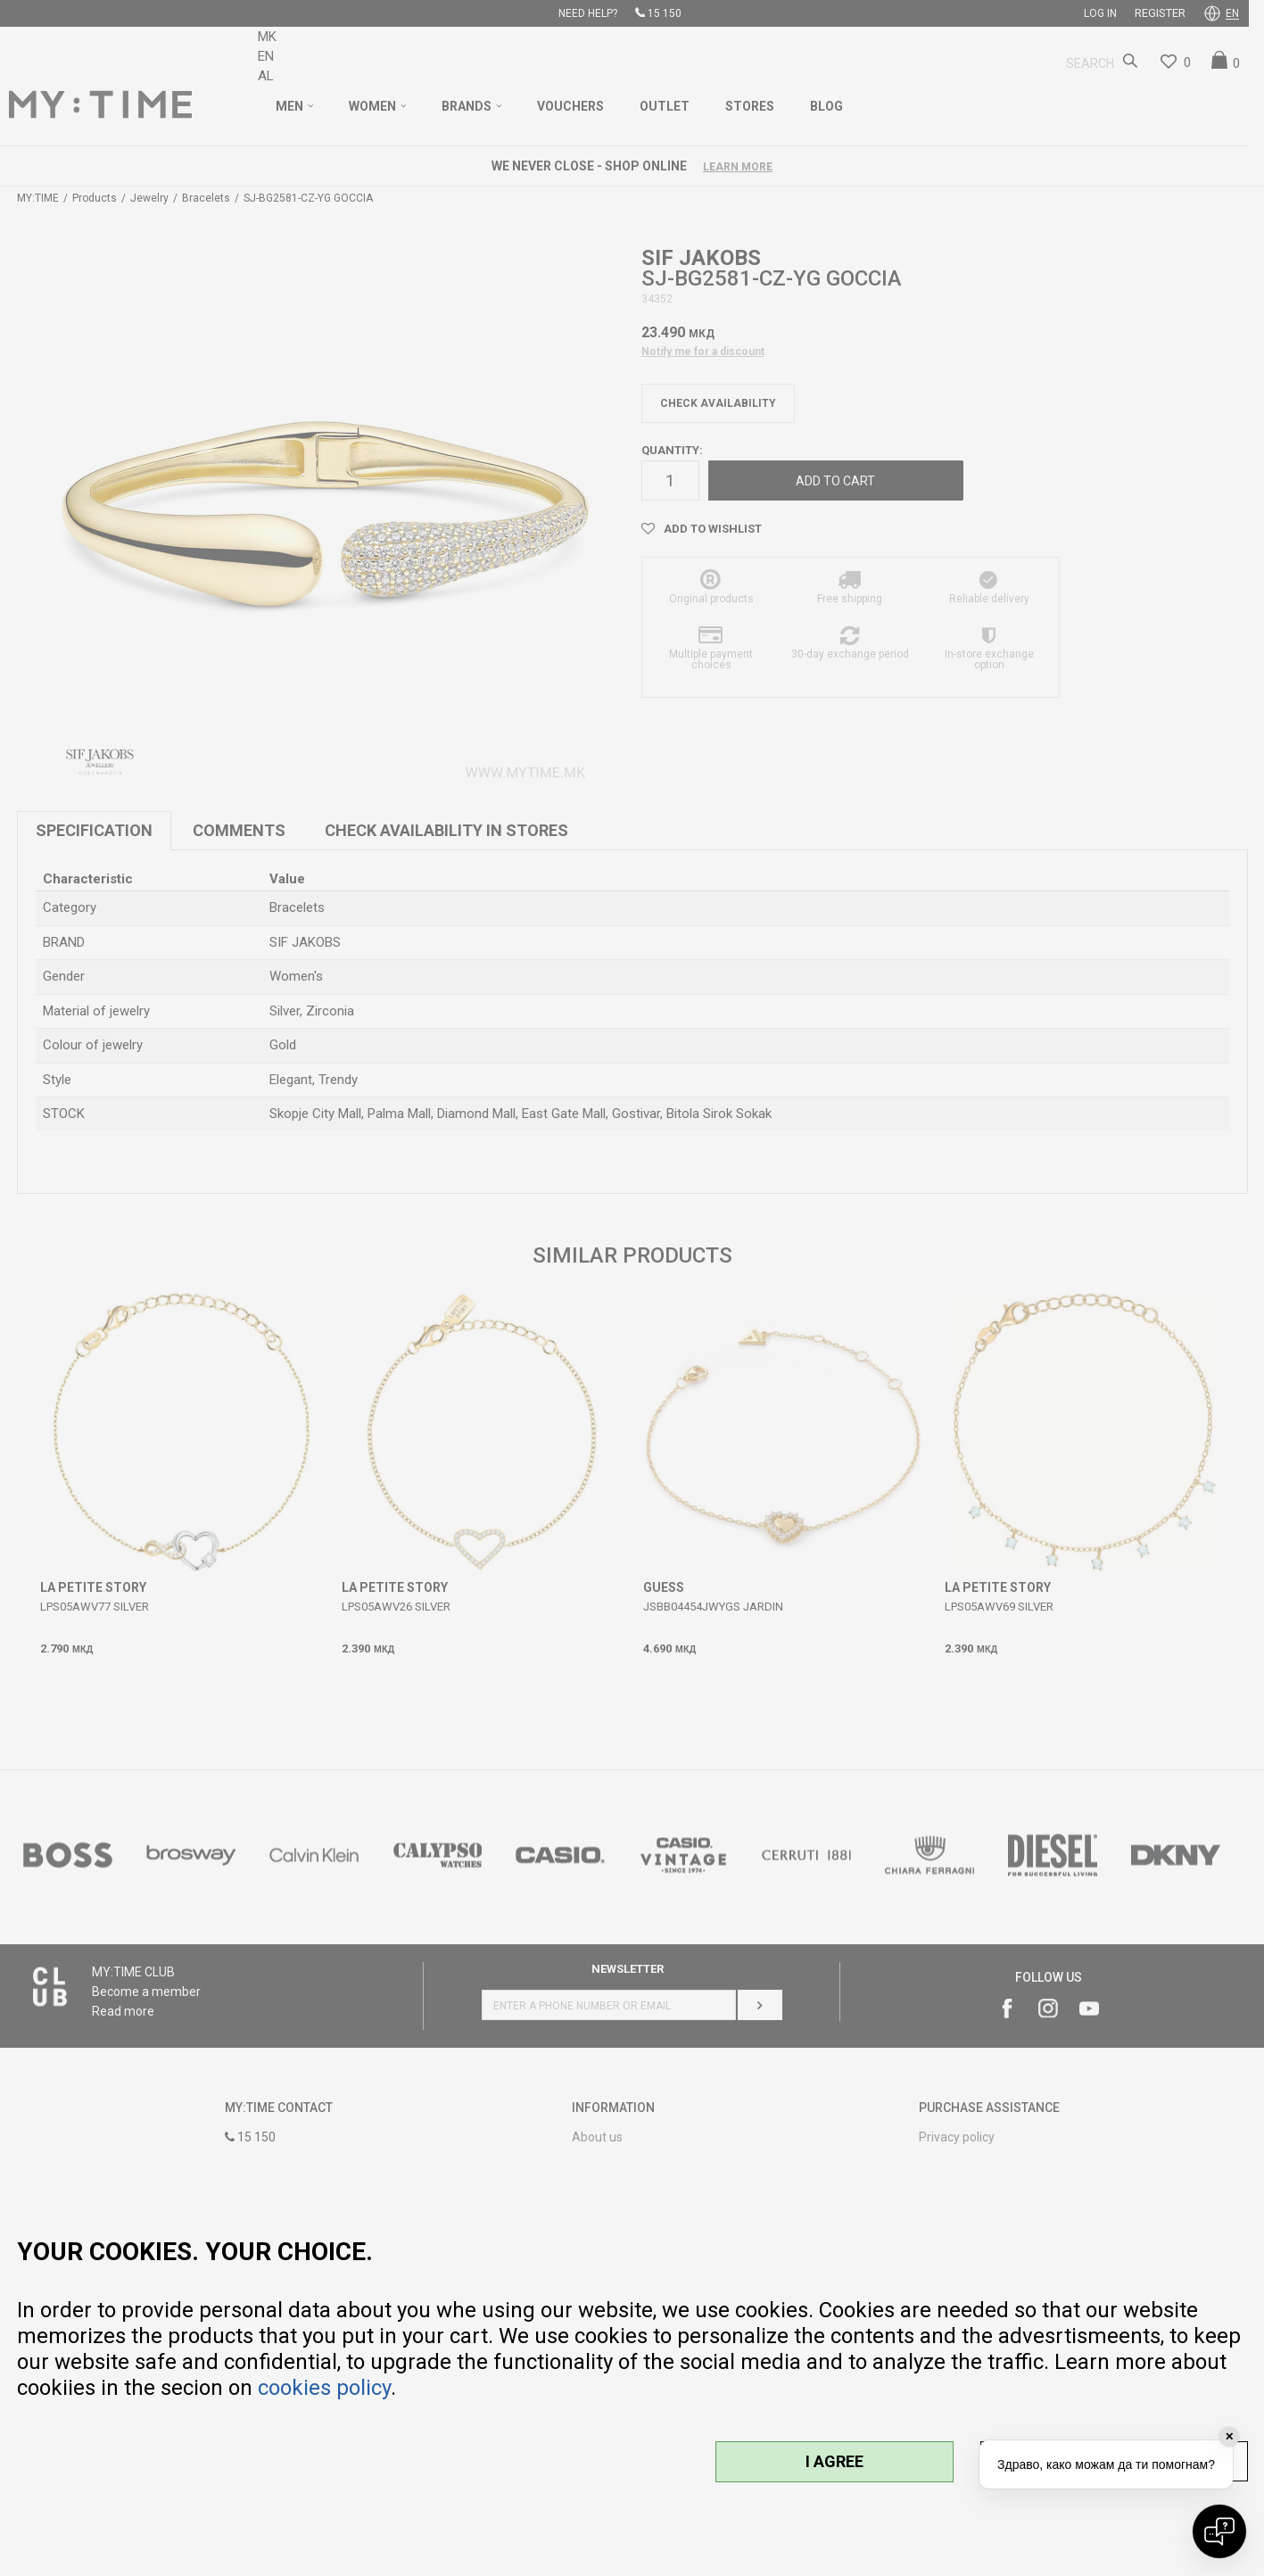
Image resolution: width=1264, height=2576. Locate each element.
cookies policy (324, 2387)
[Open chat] (1219, 2531)
